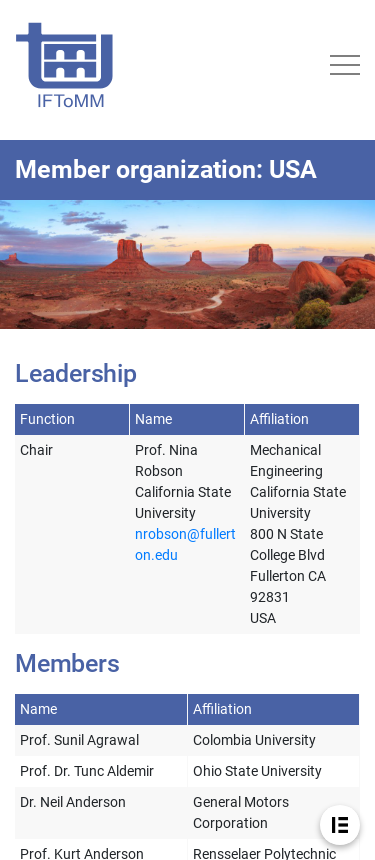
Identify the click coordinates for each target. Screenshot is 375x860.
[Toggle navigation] (345, 65)
